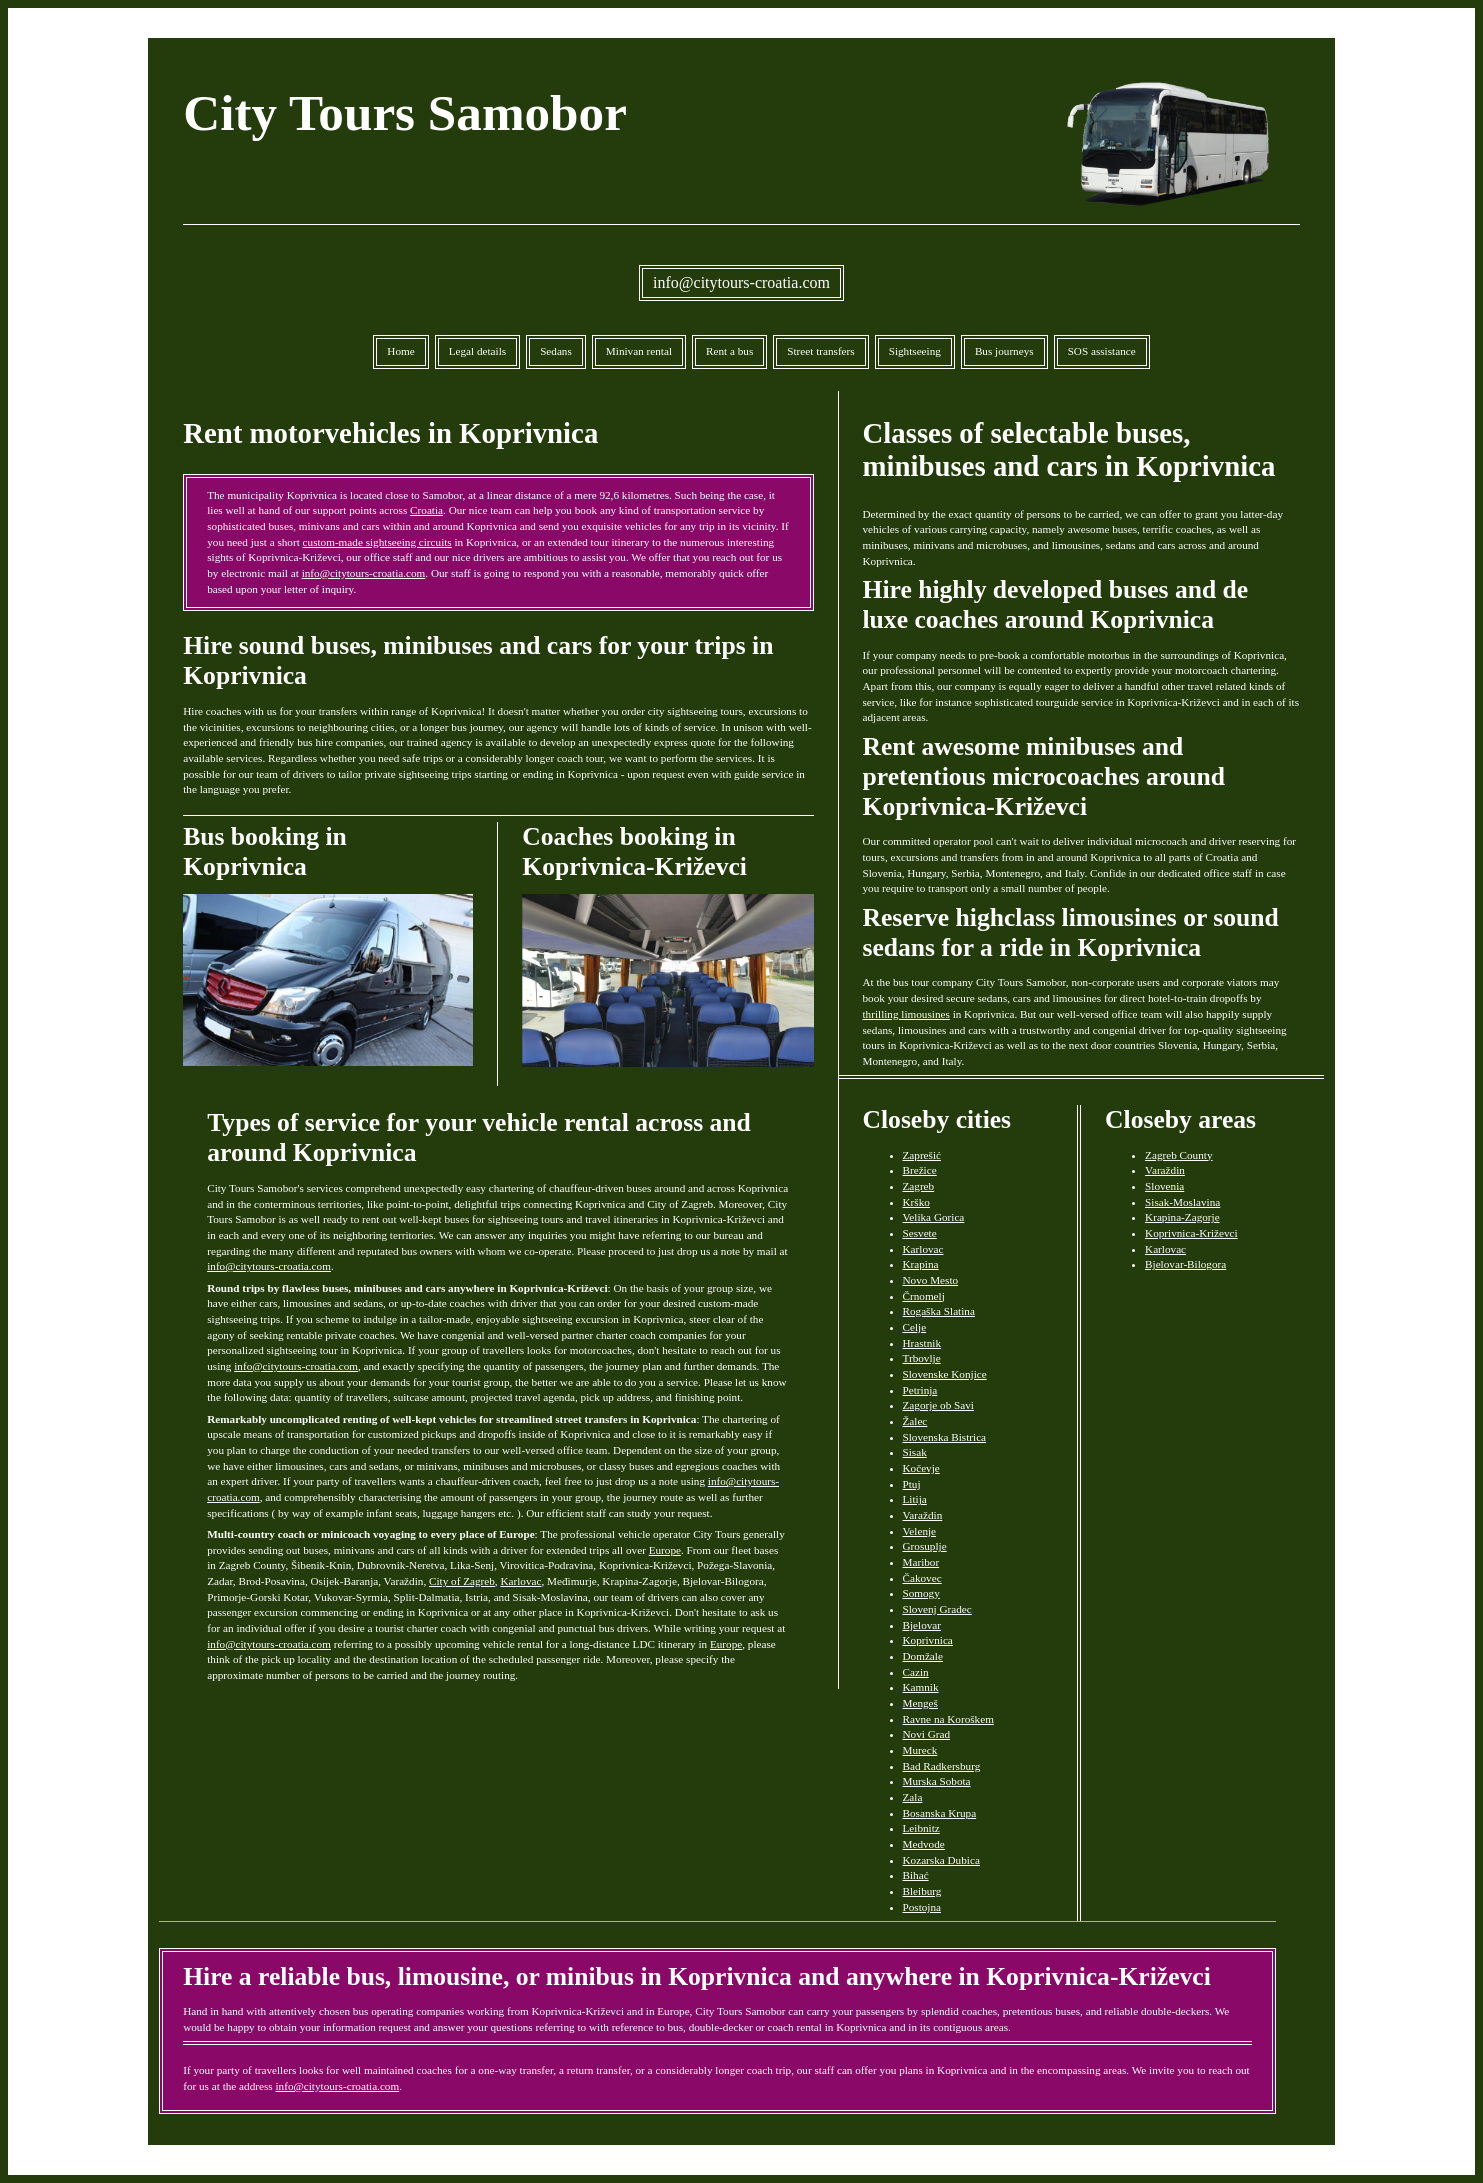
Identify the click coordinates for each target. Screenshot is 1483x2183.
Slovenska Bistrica (945, 1437)
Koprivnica (928, 1640)
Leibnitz (921, 1828)
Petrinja (920, 1390)
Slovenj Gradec (937, 1609)
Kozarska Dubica (941, 1860)
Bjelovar (922, 1625)
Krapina (921, 1264)
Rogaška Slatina (939, 1311)
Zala (913, 1797)
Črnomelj (924, 1296)
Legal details (477, 351)
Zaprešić (922, 1155)
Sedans (556, 351)
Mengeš (920, 1703)
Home (400, 351)
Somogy (921, 1593)
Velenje (920, 1531)
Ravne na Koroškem (948, 1719)
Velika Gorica (934, 1217)
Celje (915, 1327)
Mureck (920, 1750)
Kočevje (921, 1468)
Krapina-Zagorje (1182, 1217)
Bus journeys (1004, 351)
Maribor (921, 1562)
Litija (915, 1499)
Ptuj (912, 1484)
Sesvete (920, 1233)
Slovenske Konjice (945, 1374)
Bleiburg (922, 1891)
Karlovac (520, 1581)
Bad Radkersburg (942, 1766)
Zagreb (919, 1186)
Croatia (426, 510)
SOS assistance (1102, 351)
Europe (665, 1550)
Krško (916, 1202)
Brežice (920, 1170)
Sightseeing (915, 351)
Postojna (922, 1907)
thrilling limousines (906, 1014)
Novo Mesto (931, 1280)
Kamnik (921, 1687)
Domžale (923, 1656)
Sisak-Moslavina (1182, 1202)
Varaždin (923, 1515)
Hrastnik (922, 1343)
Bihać (916, 1875)
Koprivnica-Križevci (1191, 1233)
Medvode (924, 1844)
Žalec (915, 1421)
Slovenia (1164, 1186)
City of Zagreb (462, 1581)
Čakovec (922, 1578)
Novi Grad (927, 1734)
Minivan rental (639, 351)
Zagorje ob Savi (938, 1405)
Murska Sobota (937, 1781)
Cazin (916, 1672)
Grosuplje (925, 1546)
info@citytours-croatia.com (741, 282)
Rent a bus (729, 351)
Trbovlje (922, 1358)
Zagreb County (1178, 1155)
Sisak (915, 1452)
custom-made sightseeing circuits (377, 542)
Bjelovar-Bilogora (1185, 1264)
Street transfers (820, 351)
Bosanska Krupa (940, 1813)
